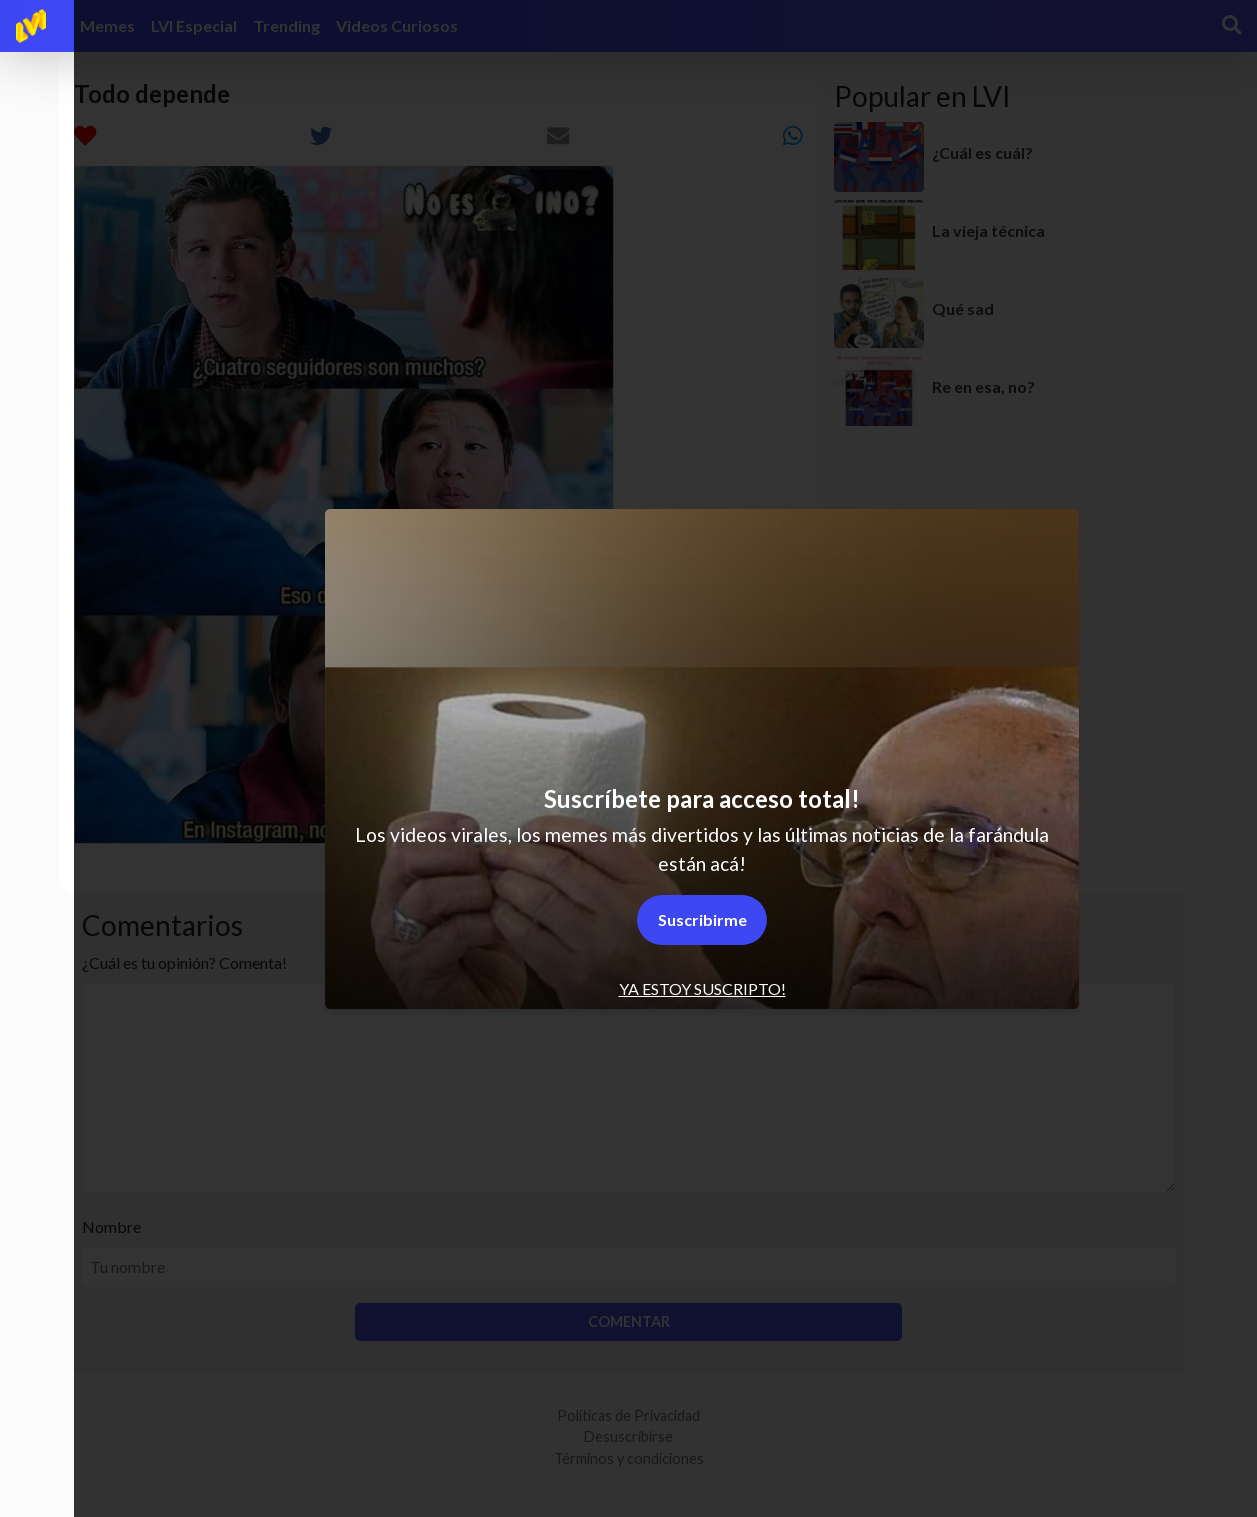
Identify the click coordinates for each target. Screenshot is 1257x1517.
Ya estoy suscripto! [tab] (702, 988)
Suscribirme (702, 919)
